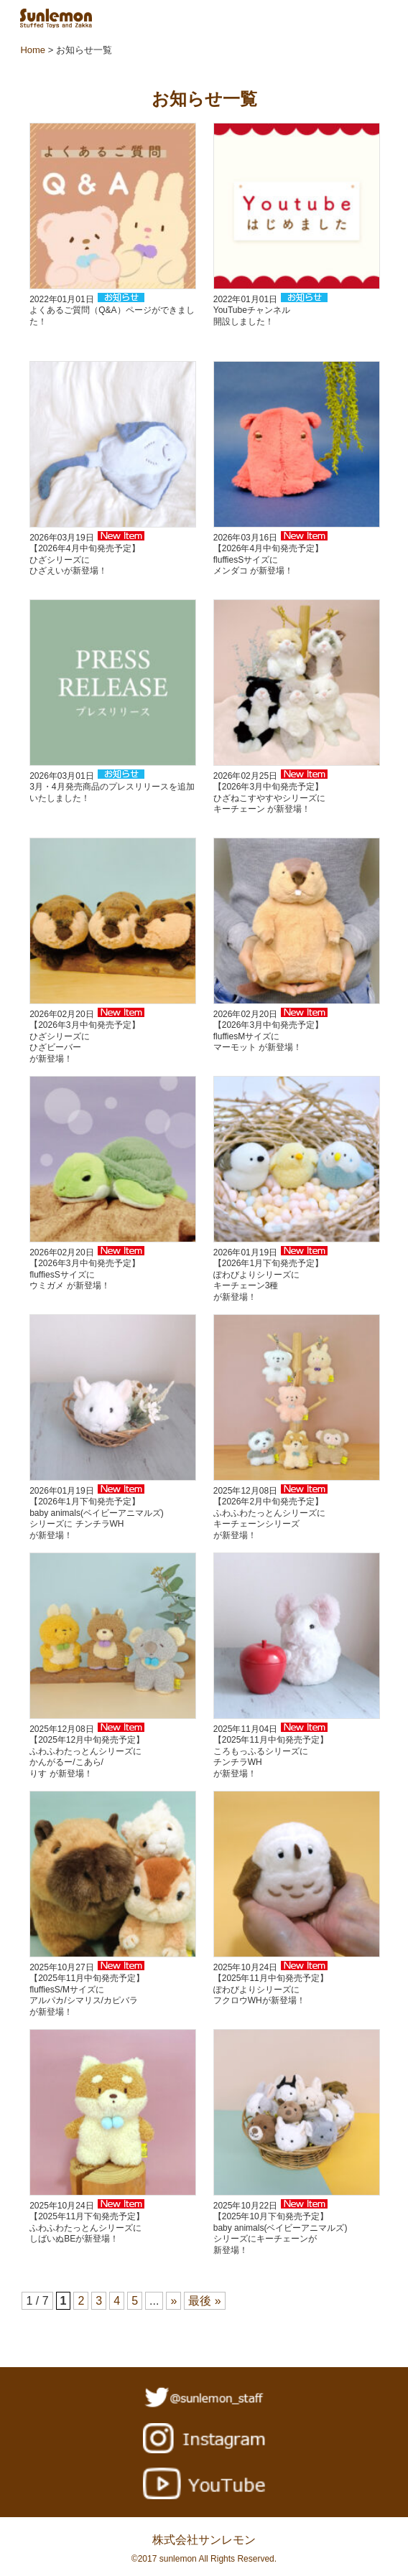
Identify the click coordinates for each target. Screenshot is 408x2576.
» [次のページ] (173, 2301)
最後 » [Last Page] (204, 2301)
